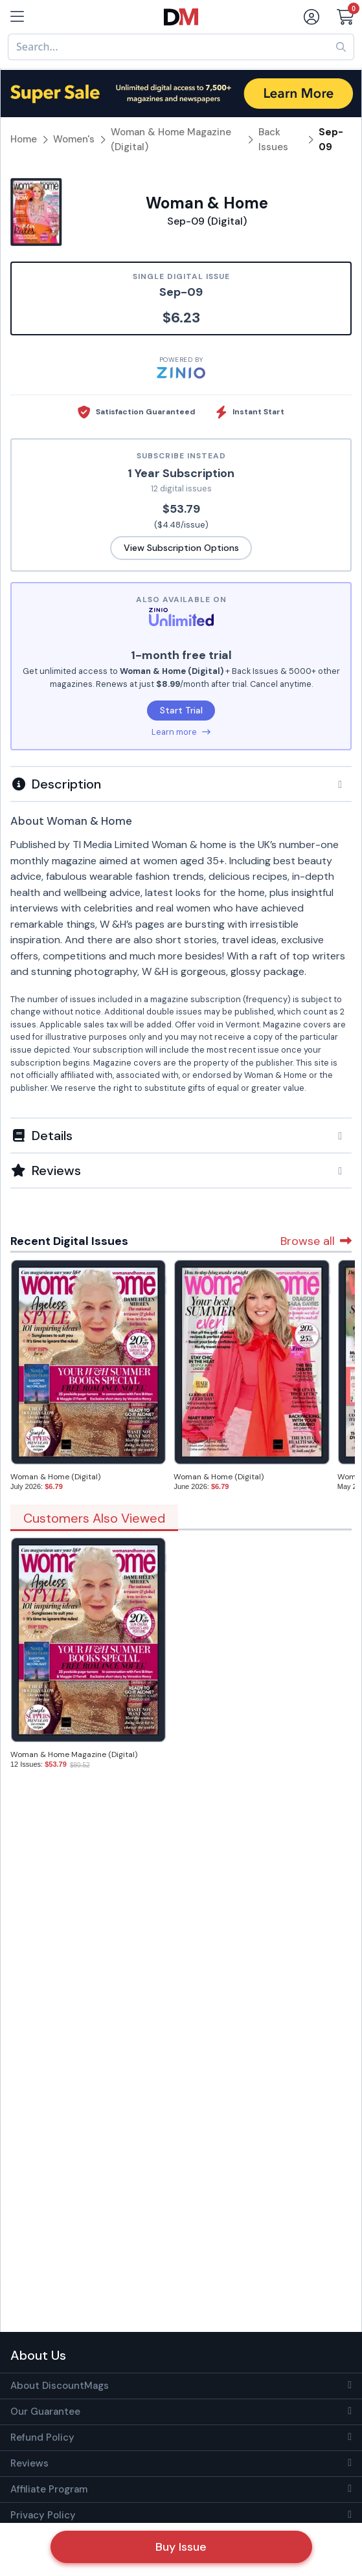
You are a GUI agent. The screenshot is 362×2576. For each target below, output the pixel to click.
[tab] (181, 783)
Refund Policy (42, 2437)
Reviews (29, 2463)
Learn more (181, 731)
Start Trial (181, 710)
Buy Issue (181, 2547)
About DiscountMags (59, 2385)
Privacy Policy (43, 2515)
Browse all (316, 1241)
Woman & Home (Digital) (55, 1477)
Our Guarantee (45, 2411)
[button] (181, 784)
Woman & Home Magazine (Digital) (73, 1754)
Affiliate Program (48, 2489)
